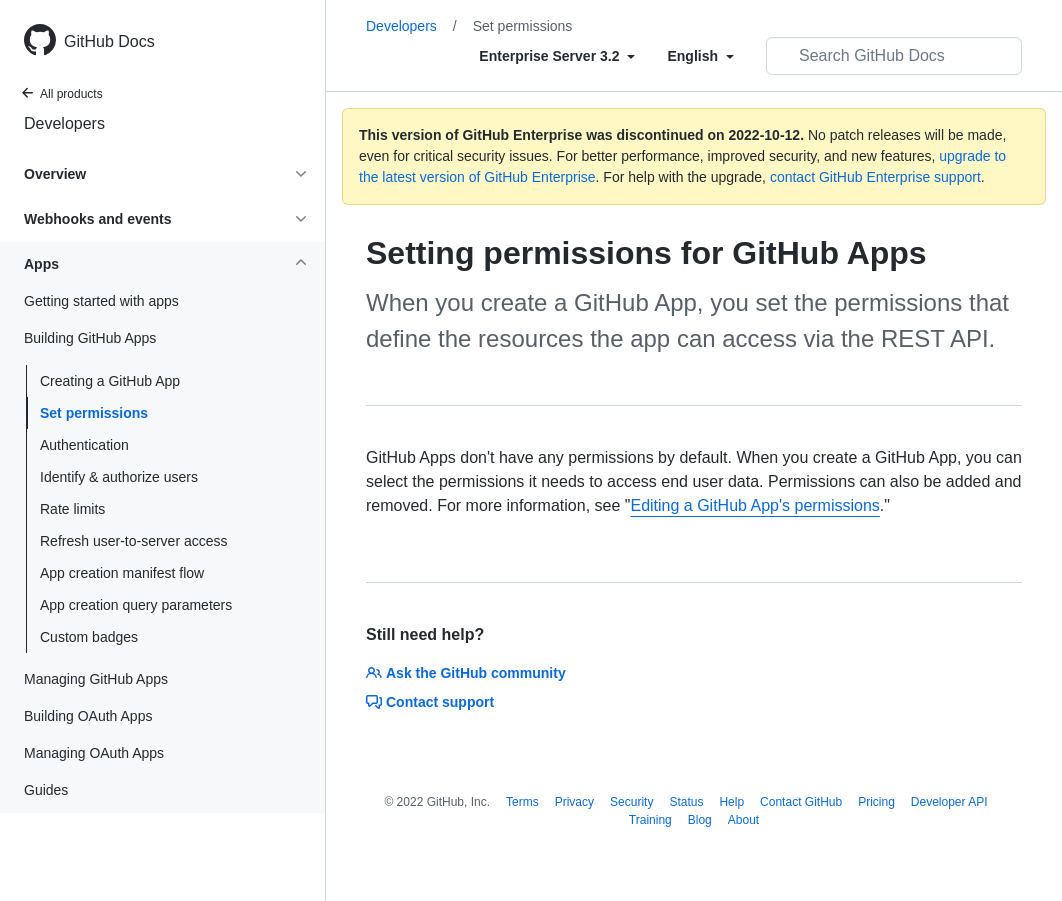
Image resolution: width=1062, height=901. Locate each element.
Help (731, 802)
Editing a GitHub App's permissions (754, 505)
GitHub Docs (109, 41)
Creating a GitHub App (110, 381)
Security (631, 802)
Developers (64, 123)
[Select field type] (557, 56)
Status (686, 802)
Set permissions (94, 413)
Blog (700, 820)
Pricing (876, 802)
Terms (522, 802)
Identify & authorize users (119, 477)
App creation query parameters (136, 605)
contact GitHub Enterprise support (875, 177)
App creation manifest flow (122, 573)
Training (650, 820)
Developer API (949, 802)
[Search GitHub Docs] (894, 56)
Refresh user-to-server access (134, 541)
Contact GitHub (801, 802)
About (743, 820)
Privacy (574, 802)
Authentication (84, 445)
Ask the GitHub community (466, 673)
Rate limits (72, 509)
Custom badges (89, 637)
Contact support (430, 702)
